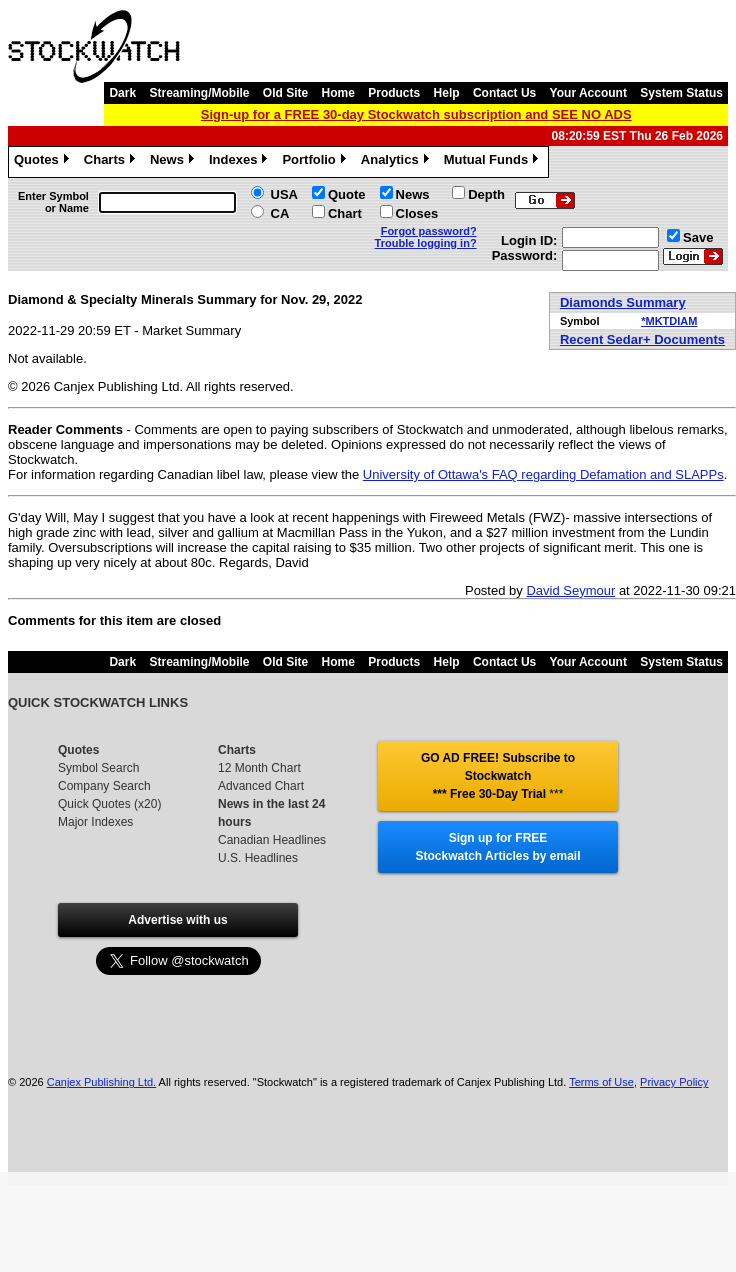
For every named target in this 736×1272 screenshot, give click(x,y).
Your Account (588, 93)
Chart (345, 213)
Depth (486, 194)
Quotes (44, 162)
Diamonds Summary (623, 302)
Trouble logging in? (426, 243)
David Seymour (570, 590)
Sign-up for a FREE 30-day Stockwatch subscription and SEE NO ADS (416, 114)
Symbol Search (98, 768)
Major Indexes (95, 822)
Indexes (240, 162)
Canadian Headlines (272, 840)
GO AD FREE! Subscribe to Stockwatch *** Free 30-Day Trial (498, 776)
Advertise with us (177, 920)
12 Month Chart (259, 768)
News (174, 162)
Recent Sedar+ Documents (642, 339)
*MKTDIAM (669, 321)
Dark (122, 93)
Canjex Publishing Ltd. (101, 1082)
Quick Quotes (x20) (109, 804)
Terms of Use (601, 1082)
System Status (681, 93)
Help (447, 93)
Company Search (104, 786)
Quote (347, 194)
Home (338, 93)
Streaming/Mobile (199, 93)
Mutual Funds (494, 162)
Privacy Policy (674, 1082)
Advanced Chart (261, 786)
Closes (417, 213)
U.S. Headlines (258, 858)
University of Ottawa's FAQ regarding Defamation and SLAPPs (543, 474)
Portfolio (316, 162)
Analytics (397, 162)
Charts (112, 162)
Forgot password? (429, 231)
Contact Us (504, 93)
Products (394, 93)
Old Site (285, 93)
